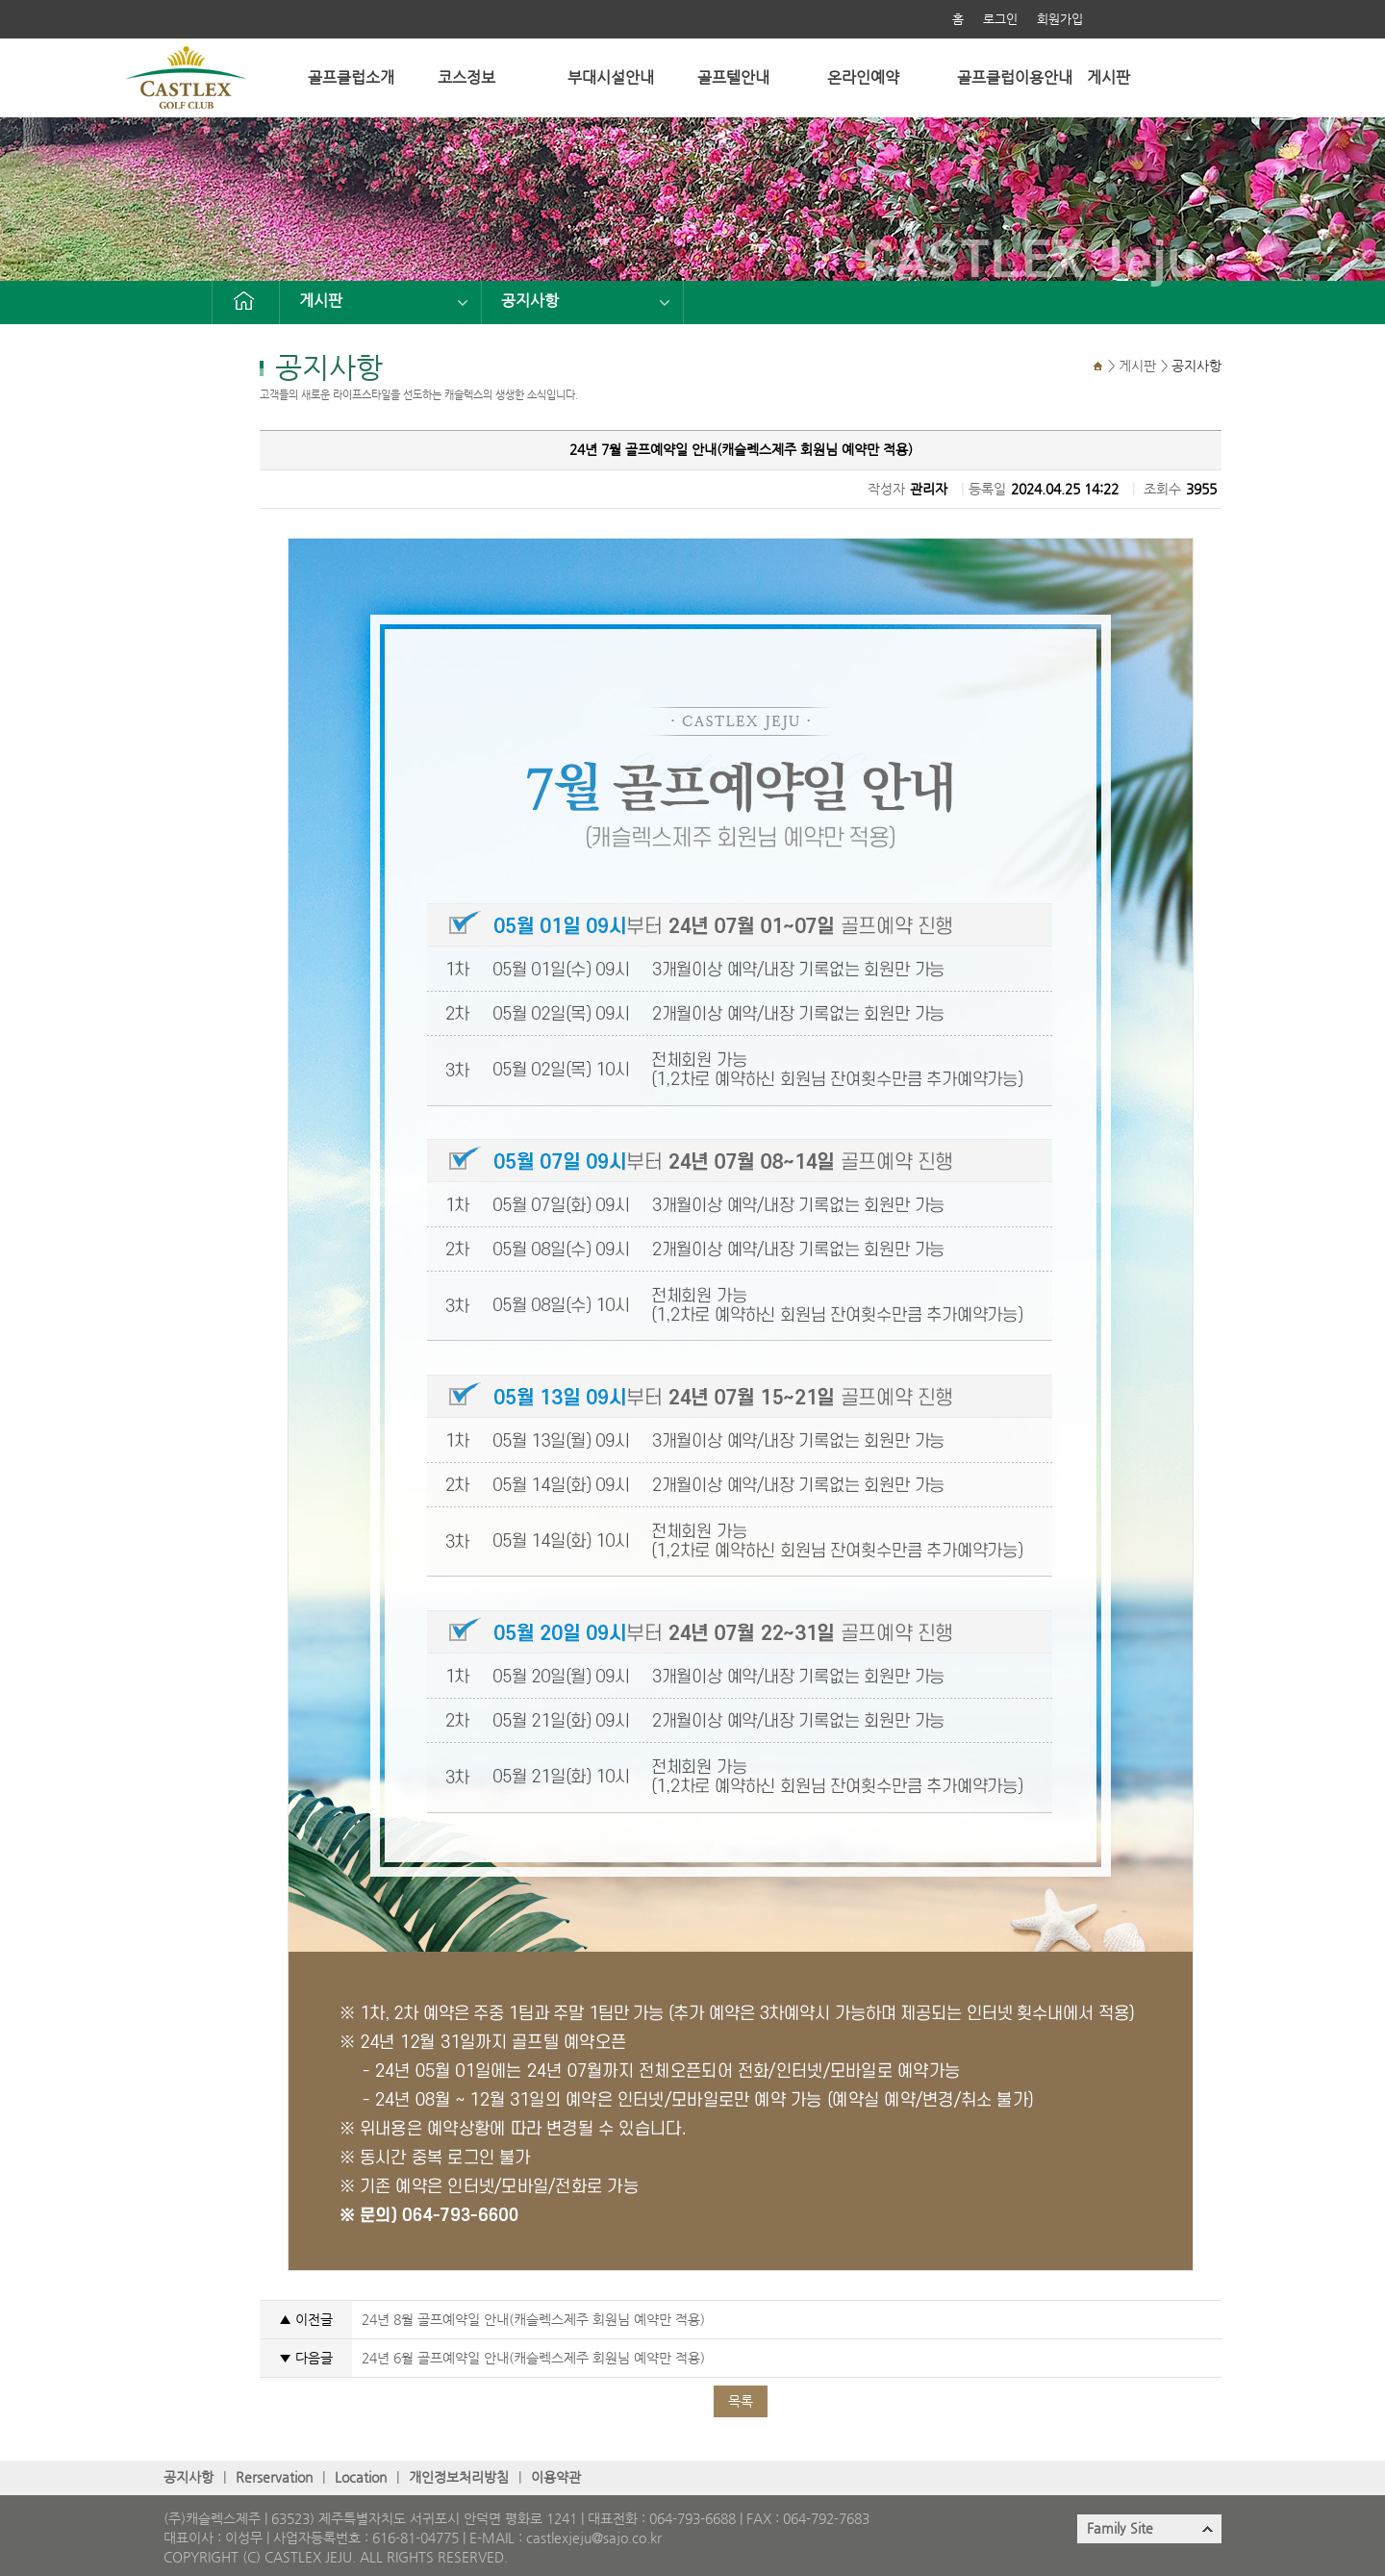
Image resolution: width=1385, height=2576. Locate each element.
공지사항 (530, 300)
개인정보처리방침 (459, 2477)
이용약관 (556, 2477)
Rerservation (274, 2477)
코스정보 (466, 77)
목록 (740, 2401)
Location (361, 2477)
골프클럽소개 (351, 77)
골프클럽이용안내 (1014, 77)
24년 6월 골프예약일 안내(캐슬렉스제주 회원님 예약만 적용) (533, 2358)
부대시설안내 (610, 77)
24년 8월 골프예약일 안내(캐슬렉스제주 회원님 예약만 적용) (533, 2319)
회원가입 (1060, 19)
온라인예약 (863, 77)
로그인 (1000, 19)
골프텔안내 (733, 77)
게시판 (1108, 77)
